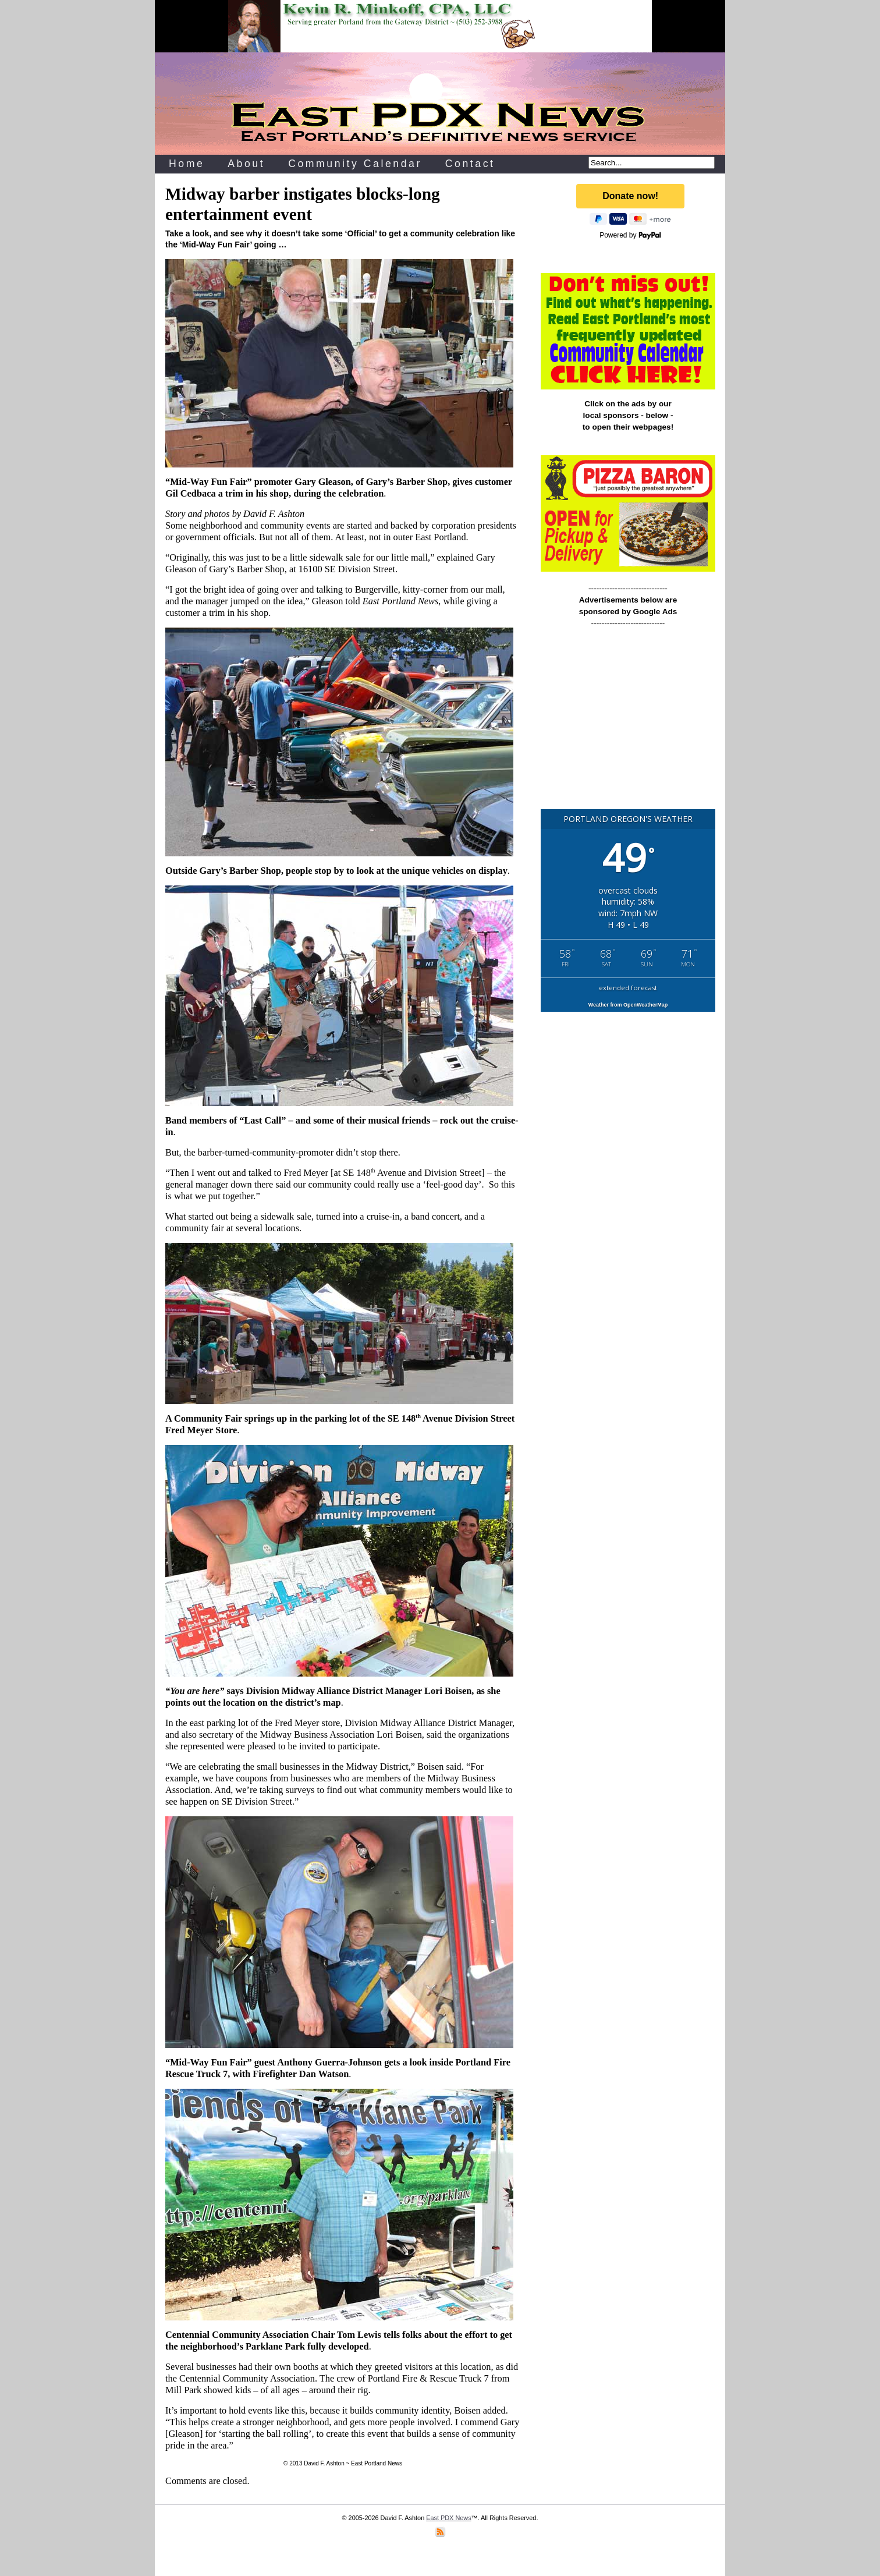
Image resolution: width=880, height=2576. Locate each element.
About (246, 163)
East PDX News (448, 2517)
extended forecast (628, 987)
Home (186, 163)
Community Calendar (355, 163)
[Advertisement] (628, 723)
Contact (470, 163)
